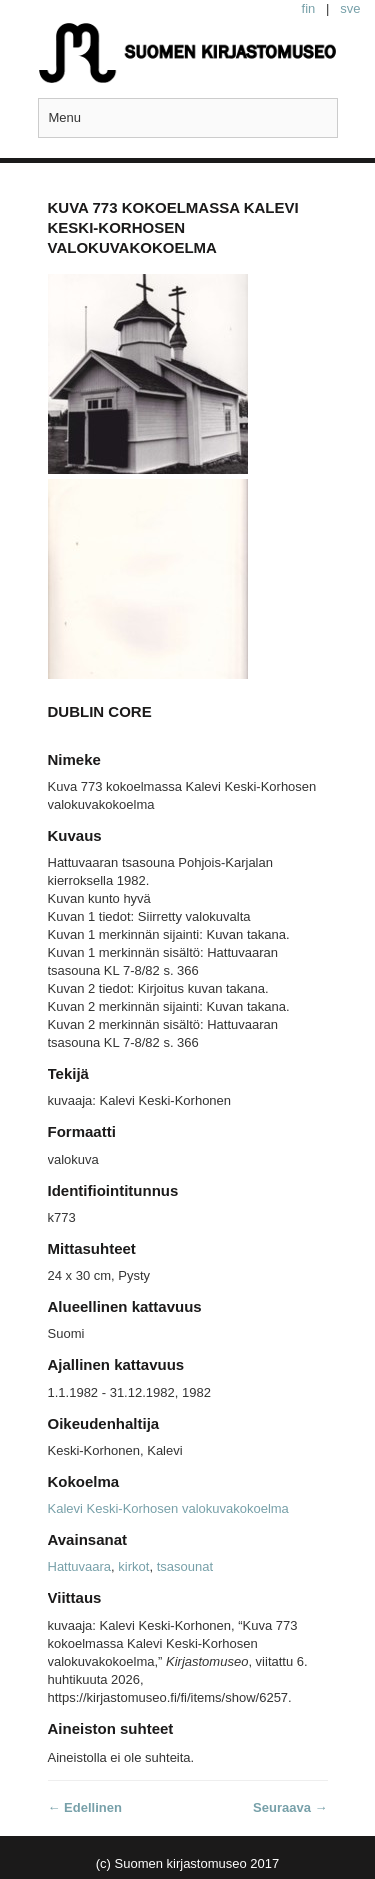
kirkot (133, 1566)
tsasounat (185, 1566)
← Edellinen (85, 1807)
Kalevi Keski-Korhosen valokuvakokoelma (168, 1508)
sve (350, 8)
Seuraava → (290, 1807)
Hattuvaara (80, 1566)
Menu (65, 117)
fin (309, 8)
